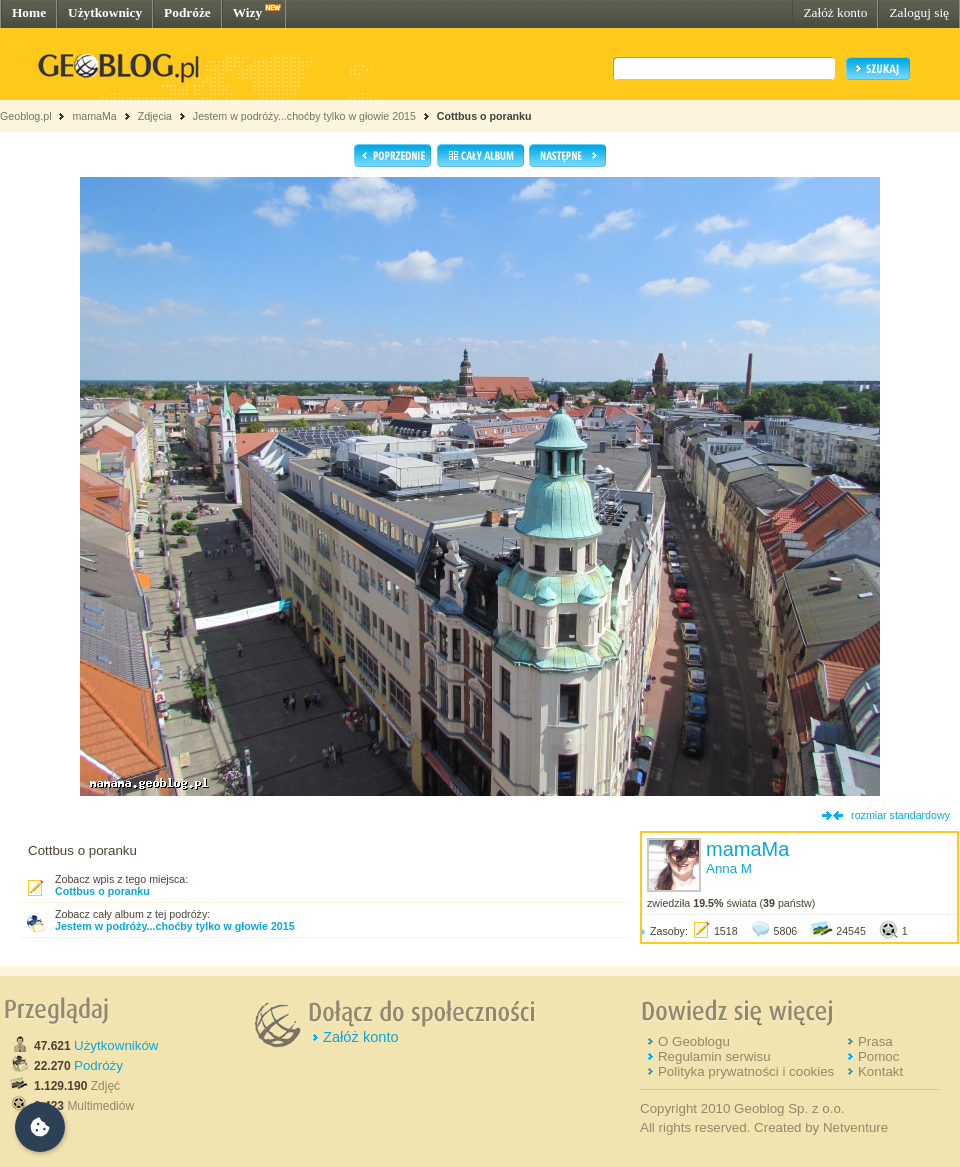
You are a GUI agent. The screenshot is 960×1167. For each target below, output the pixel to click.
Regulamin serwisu (714, 1056)
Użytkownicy (105, 12)
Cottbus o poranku (484, 116)
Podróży (98, 1065)
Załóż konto (835, 12)
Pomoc (878, 1056)
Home (29, 12)
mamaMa (94, 116)
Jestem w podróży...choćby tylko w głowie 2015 (304, 116)
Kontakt (880, 1071)
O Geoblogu (694, 1041)
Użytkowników (116, 1045)
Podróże (187, 12)
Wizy (247, 12)
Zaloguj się (919, 12)
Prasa (875, 1041)
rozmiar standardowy (900, 815)
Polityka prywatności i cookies (746, 1071)
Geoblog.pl (26, 116)
